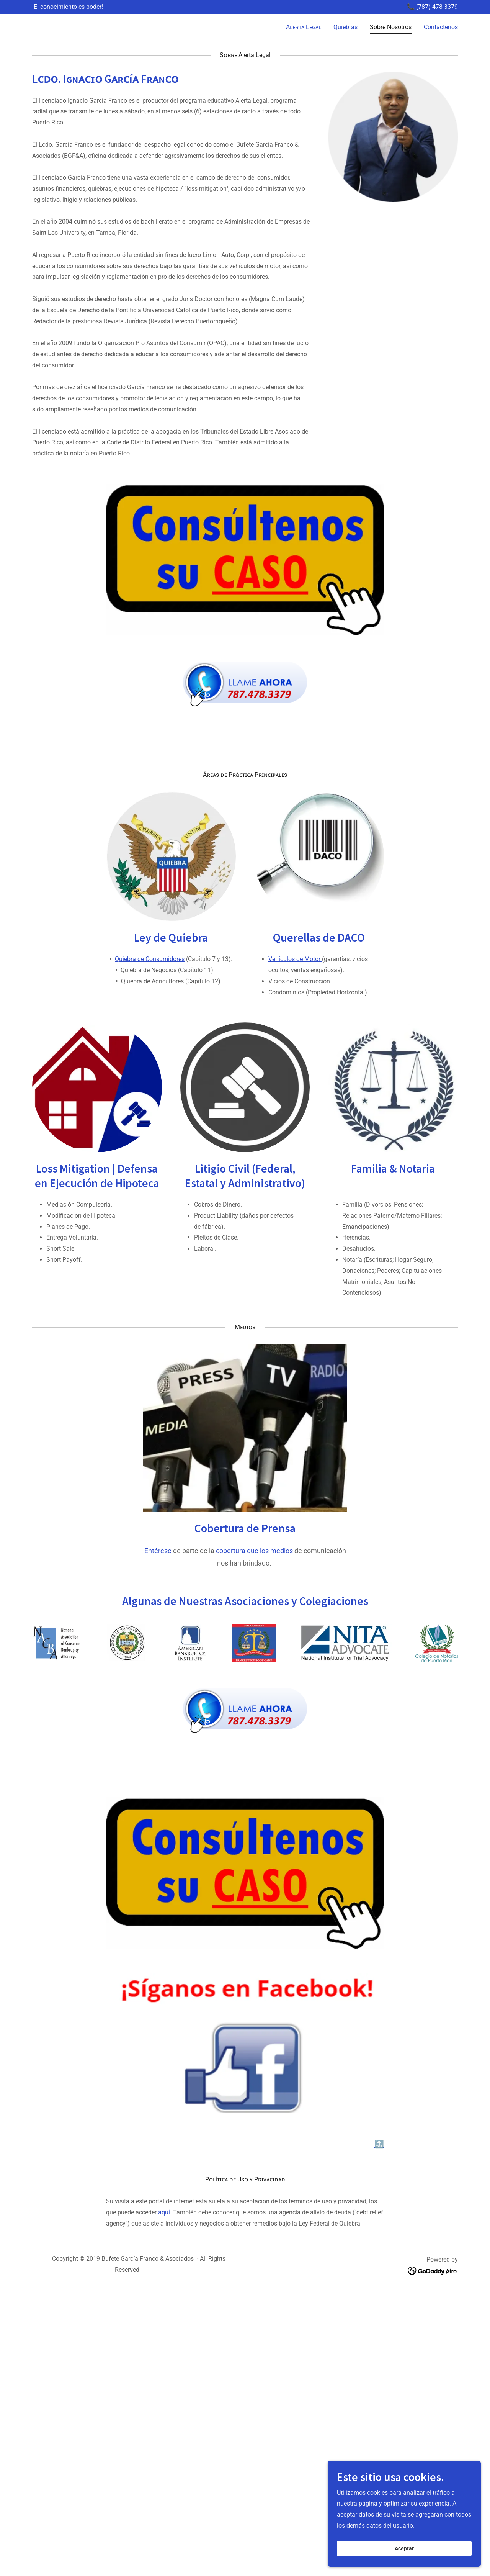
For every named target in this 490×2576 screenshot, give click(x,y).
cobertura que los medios (254, 1551)
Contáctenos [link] (441, 27)
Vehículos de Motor (295, 959)
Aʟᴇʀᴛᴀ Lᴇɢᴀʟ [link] (303, 27)
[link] (38, 25)
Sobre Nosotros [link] (391, 27)
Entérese (158, 1551)
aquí (164, 2212)
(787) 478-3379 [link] (437, 6)
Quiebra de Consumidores (150, 959)
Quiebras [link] (345, 27)
